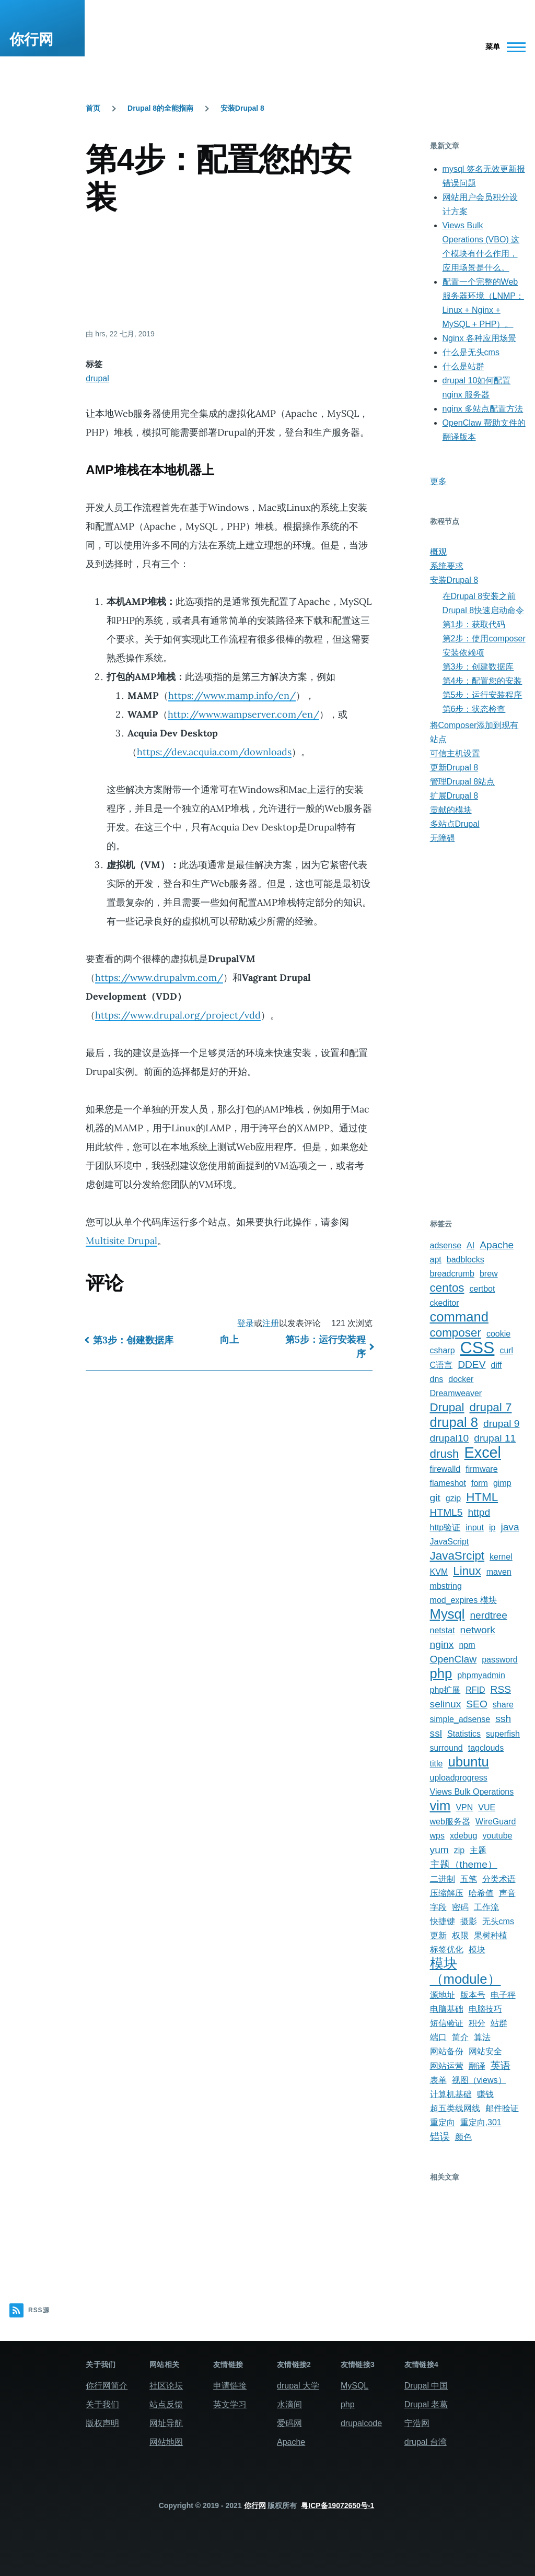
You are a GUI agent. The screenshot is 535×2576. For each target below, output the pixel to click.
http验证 (445, 1527)
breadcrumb (452, 1273)
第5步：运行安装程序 (325, 1346)
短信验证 (446, 2023)
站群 (499, 2023)
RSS (501, 1689)
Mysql (447, 1614)
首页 (93, 108)
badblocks (465, 1259)
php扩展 (445, 1689)
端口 (438, 2037)
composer (455, 1332)
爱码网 (289, 2423)
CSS (477, 1347)
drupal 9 (501, 1423)
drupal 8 (454, 1422)
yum (439, 1849)
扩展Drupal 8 (454, 795)
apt (435, 1259)
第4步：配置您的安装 (482, 680)
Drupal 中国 (426, 2385)
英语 (500, 2065)
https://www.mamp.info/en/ (232, 695)
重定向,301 (481, 2122)
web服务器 (450, 1821)
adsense (446, 1245)
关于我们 (102, 2404)
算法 (482, 2037)
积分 (477, 2023)
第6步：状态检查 (474, 709)
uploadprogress (458, 1777)
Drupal (447, 1407)
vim (440, 1805)
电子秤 (503, 1994)
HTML (482, 1497)
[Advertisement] (229, 270)
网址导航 (166, 2423)
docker (460, 1379)
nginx (442, 1644)
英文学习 (230, 2404)
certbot (482, 1288)
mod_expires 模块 (463, 1600)
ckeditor (444, 1302)
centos (447, 1287)
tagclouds (486, 1747)
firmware (481, 1469)
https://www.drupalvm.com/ (159, 977)
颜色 (463, 2137)
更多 (438, 481)
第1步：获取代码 (474, 624)
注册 (270, 1323)
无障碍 (442, 838)
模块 (477, 1949)
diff (496, 1365)
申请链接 (230, 2385)
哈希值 (481, 1893)
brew (489, 1273)
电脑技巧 (485, 2009)
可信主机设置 (455, 753)
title (436, 1763)
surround (446, 1747)
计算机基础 (451, 2094)
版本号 (472, 1994)
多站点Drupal (455, 823)
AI (470, 1245)
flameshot (448, 1483)
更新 (438, 1935)
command (459, 1316)
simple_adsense (460, 1719)
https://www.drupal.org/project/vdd (178, 1015)
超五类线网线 (455, 2108)
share (503, 1704)
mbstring (446, 1586)
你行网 (31, 39)
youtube (498, 1835)
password (499, 1659)
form (479, 1483)
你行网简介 (106, 2385)
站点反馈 (166, 2404)
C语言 (441, 1365)
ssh (503, 1718)
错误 (440, 2136)
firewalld (445, 1469)
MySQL (354, 2385)
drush (444, 1453)
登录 (245, 1323)
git (435, 1497)
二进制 (442, 1879)
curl (506, 1350)
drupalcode (361, 2423)
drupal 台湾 (425, 2442)
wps (437, 1835)
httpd (479, 1512)
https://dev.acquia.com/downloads (214, 752)
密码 (460, 1907)
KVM (439, 1571)
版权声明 (102, 2423)
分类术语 (499, 1879)
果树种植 (490, 1935)
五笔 (468, 1879)
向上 (229, 1339)
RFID (475, 1689)
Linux (467, 1570)
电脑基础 (446, 2009)
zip (459, 1850)
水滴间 (289, 2404)
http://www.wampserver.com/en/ (243, 714)
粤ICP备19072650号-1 (337, 2505)
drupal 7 (491, 1407)
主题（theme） (463, 1864)
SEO (476, 1704)
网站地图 (166, 2442)
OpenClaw (453, 1659)
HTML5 (446, 1512)
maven (498, 1571)
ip (492, 1527)
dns (437, 1379)
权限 (460, 1935)
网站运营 (446, 2066)
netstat (442, 1630)
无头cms (498, 1921)
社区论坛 (166, 2385)
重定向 (442, 2122)
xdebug (464, 1835)
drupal (97, 378)
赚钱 (485, 2094)
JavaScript (449, 1541)
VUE (486, 1807)
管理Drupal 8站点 (462, 781)
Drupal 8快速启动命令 (483, 610)
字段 (438, 1907)
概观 (438, 551)
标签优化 (446, 1949)
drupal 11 (495, 1438)
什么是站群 (463, 366)
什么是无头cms (471, 352)
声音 (507, 1893)
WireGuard (495, 1821)
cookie (498, 1333)
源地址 (442, 1994)
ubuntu (468, 1761)
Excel (482, 1452)
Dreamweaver (456, 1393)
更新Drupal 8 (454, 767)
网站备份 (446, 2051)
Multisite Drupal (121, 1241)
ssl (436, 1733)
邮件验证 (502, 2108)
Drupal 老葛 (426, 2404)
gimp (502, 1483)
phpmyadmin (481, 1675)
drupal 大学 (298, 2385)
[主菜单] (502, 47)
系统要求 (446, 565)
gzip (453, 1498)
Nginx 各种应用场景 (479, 338)
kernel (501, 1556)
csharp (442, 1350)
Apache (497, 1244)
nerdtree (488, 1615)
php (441, 1673)
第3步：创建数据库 (133, 1340)
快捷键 (442, 1921)
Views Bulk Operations (472, 1791)
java (510, 1526)
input (475, 1527)
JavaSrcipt (457, 1555)
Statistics (464, 1733)
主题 (478, 1850)
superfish (503, 1733)
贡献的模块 (451, 809)
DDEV (471, 1364)
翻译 (477, 2066)
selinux (445, 1704)
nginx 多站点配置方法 (483, 408)
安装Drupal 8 (242, 108)
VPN (464, 1807)
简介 (460, 2037)
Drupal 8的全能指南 (160, 108)
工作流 (486, 1907)
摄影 (468, 1921)
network (477, 1629)
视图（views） (479, 2080)
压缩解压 (446, 1893)
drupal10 (449, 1438)
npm (467, 1645)
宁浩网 (416, 2423)
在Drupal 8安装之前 (479, 596)
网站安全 (485, 2051)
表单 (438, 2080)
